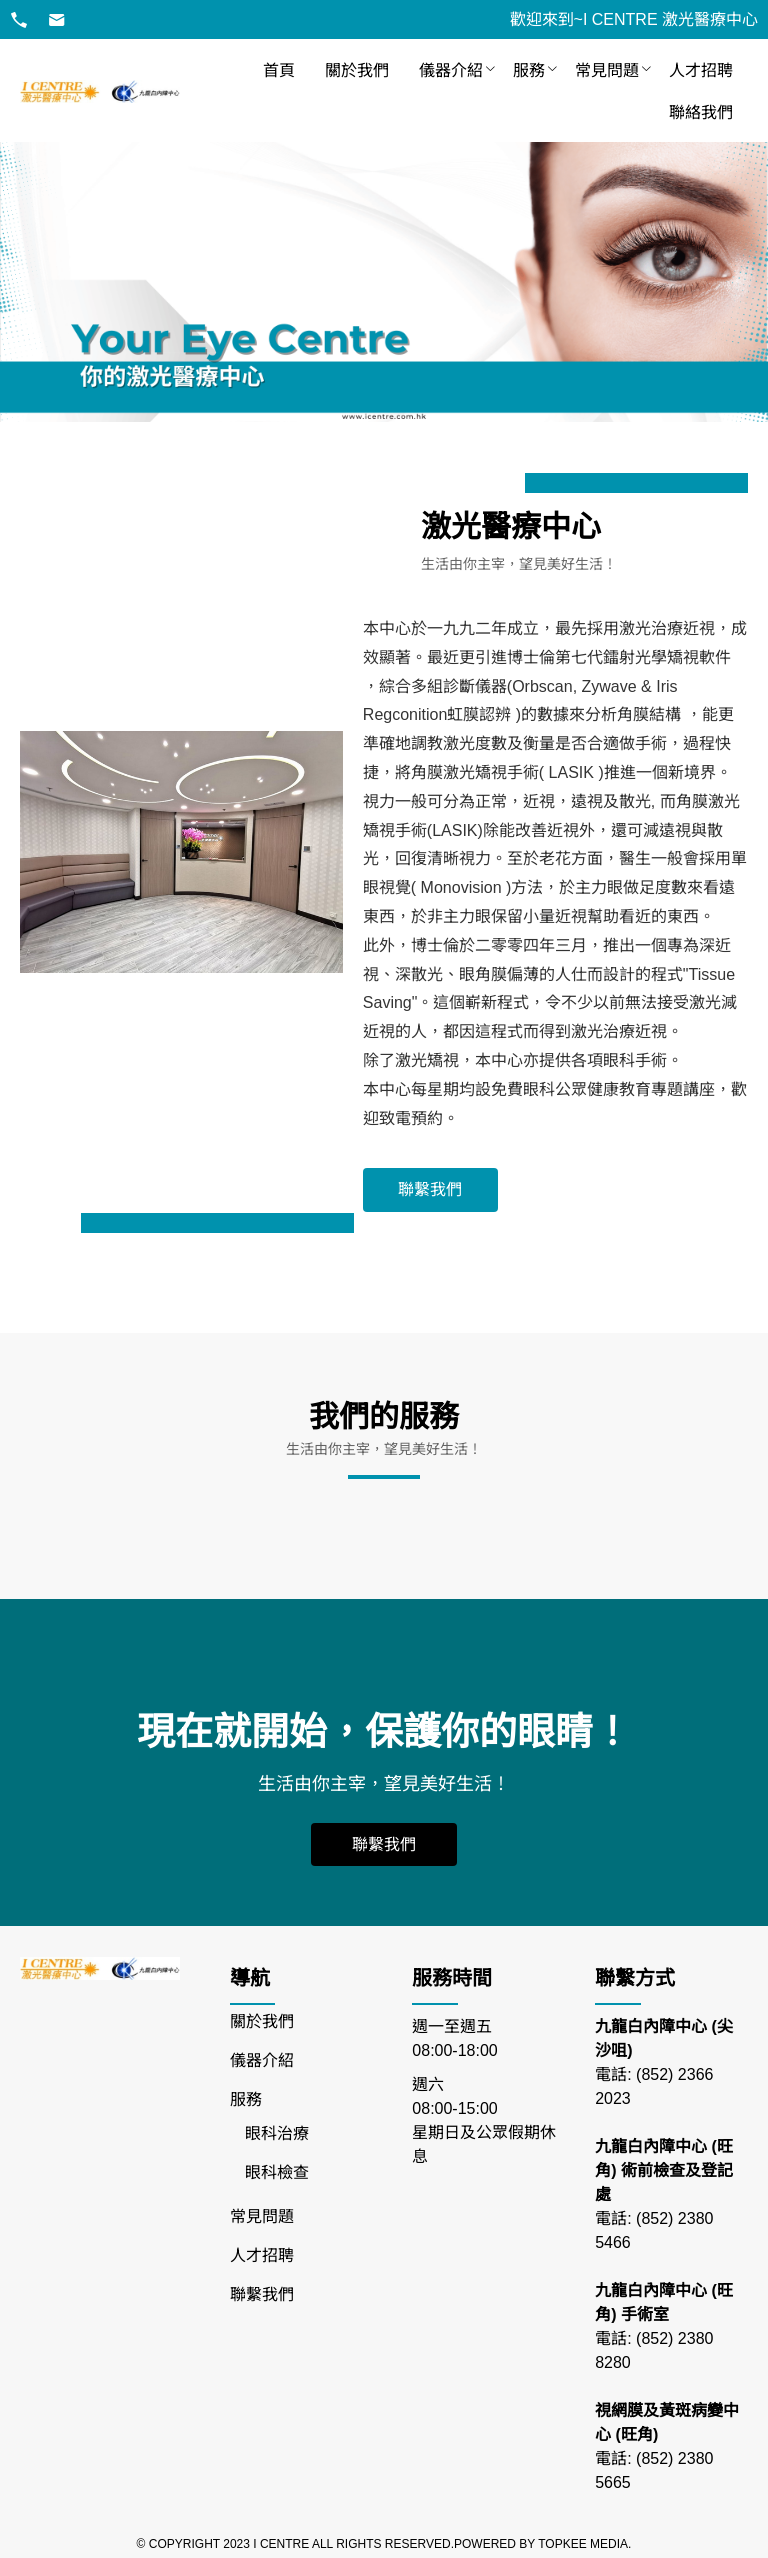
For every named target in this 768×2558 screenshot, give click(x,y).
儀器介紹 (451, 70)
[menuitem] (279, 71)
